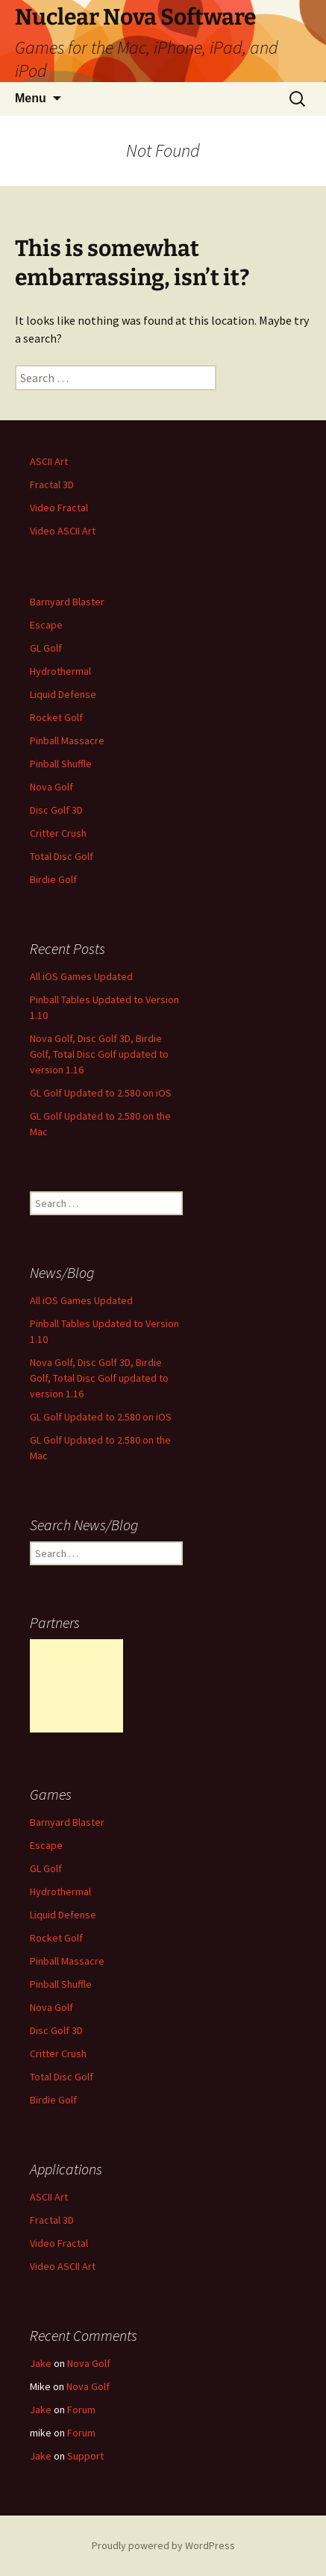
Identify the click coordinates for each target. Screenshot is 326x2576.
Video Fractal (59, 507)
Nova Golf (51, 786)
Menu (30, 98)
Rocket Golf (56, 717)
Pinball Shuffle (61, 763)
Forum (81, 2409)
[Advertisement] (76, 1686)
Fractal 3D (52, 484)
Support (85, 2456)
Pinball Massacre (67, 740)
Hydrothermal (60, 671)
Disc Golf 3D (56, 810)
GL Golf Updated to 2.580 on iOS (101, 1093)
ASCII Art (49, 461)
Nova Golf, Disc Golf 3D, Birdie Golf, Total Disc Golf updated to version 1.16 (99, 1054)
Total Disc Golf (61, 856)
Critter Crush (58, 833)
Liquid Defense (63, 694)
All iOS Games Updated (81, 976)
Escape (46, 624)
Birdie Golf (53, 879)
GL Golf (46, 648)
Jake (40, 2363)
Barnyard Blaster (67, 601)
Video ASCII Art (62, 530)
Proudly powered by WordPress (163, 2545)
